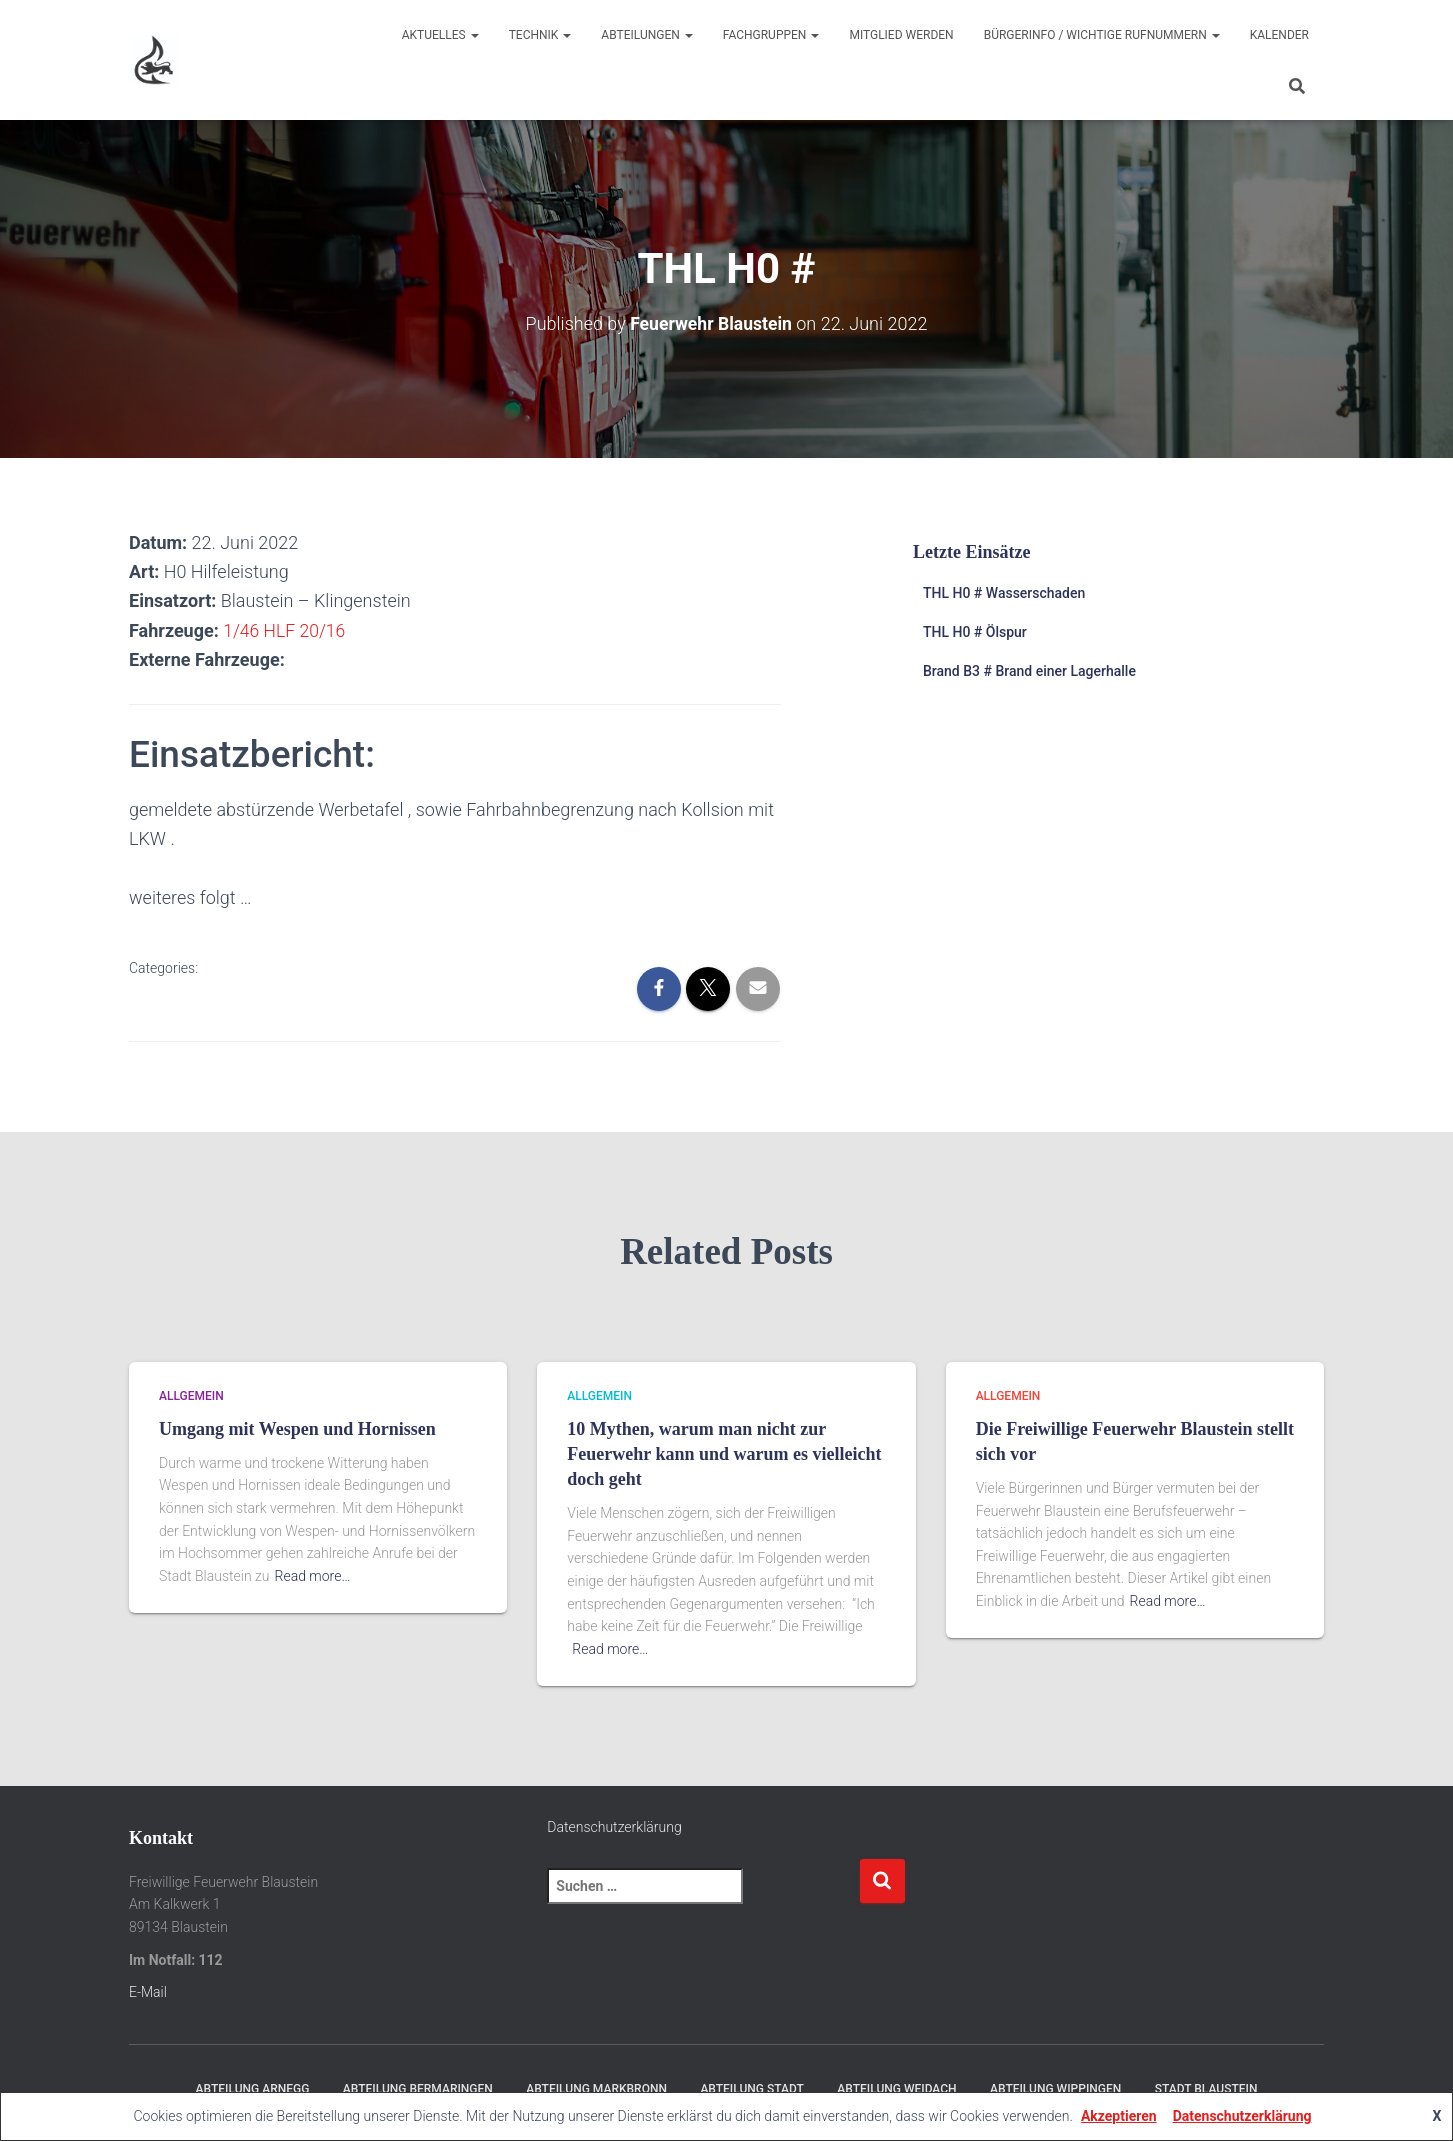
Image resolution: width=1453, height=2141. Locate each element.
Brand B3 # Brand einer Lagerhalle (1029, 670)
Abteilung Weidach (896, 2088)
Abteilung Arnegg (253, 2088)
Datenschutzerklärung (614, 1826)
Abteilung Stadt (751, 2088)
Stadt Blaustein (1206, 2088)
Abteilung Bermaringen (418, 2088)
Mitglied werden (901, 35)
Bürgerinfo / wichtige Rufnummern (1102, 35)
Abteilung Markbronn (596, 2088)
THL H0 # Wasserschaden (1004, 593)
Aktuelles (440, 35)
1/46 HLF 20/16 (285, 629)
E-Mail (148, 1992)
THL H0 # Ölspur (975, 632)
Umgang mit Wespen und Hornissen (297, 1428)
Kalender (1279, 35)
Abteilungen (646, 35)
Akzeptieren (1119, 2116)
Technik (540, 35)
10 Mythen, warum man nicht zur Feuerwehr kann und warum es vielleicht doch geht (724, 1453)
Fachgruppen (771, 35)
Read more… (313, 1575)
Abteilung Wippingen (1055, 2088)
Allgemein (191, 1396)
